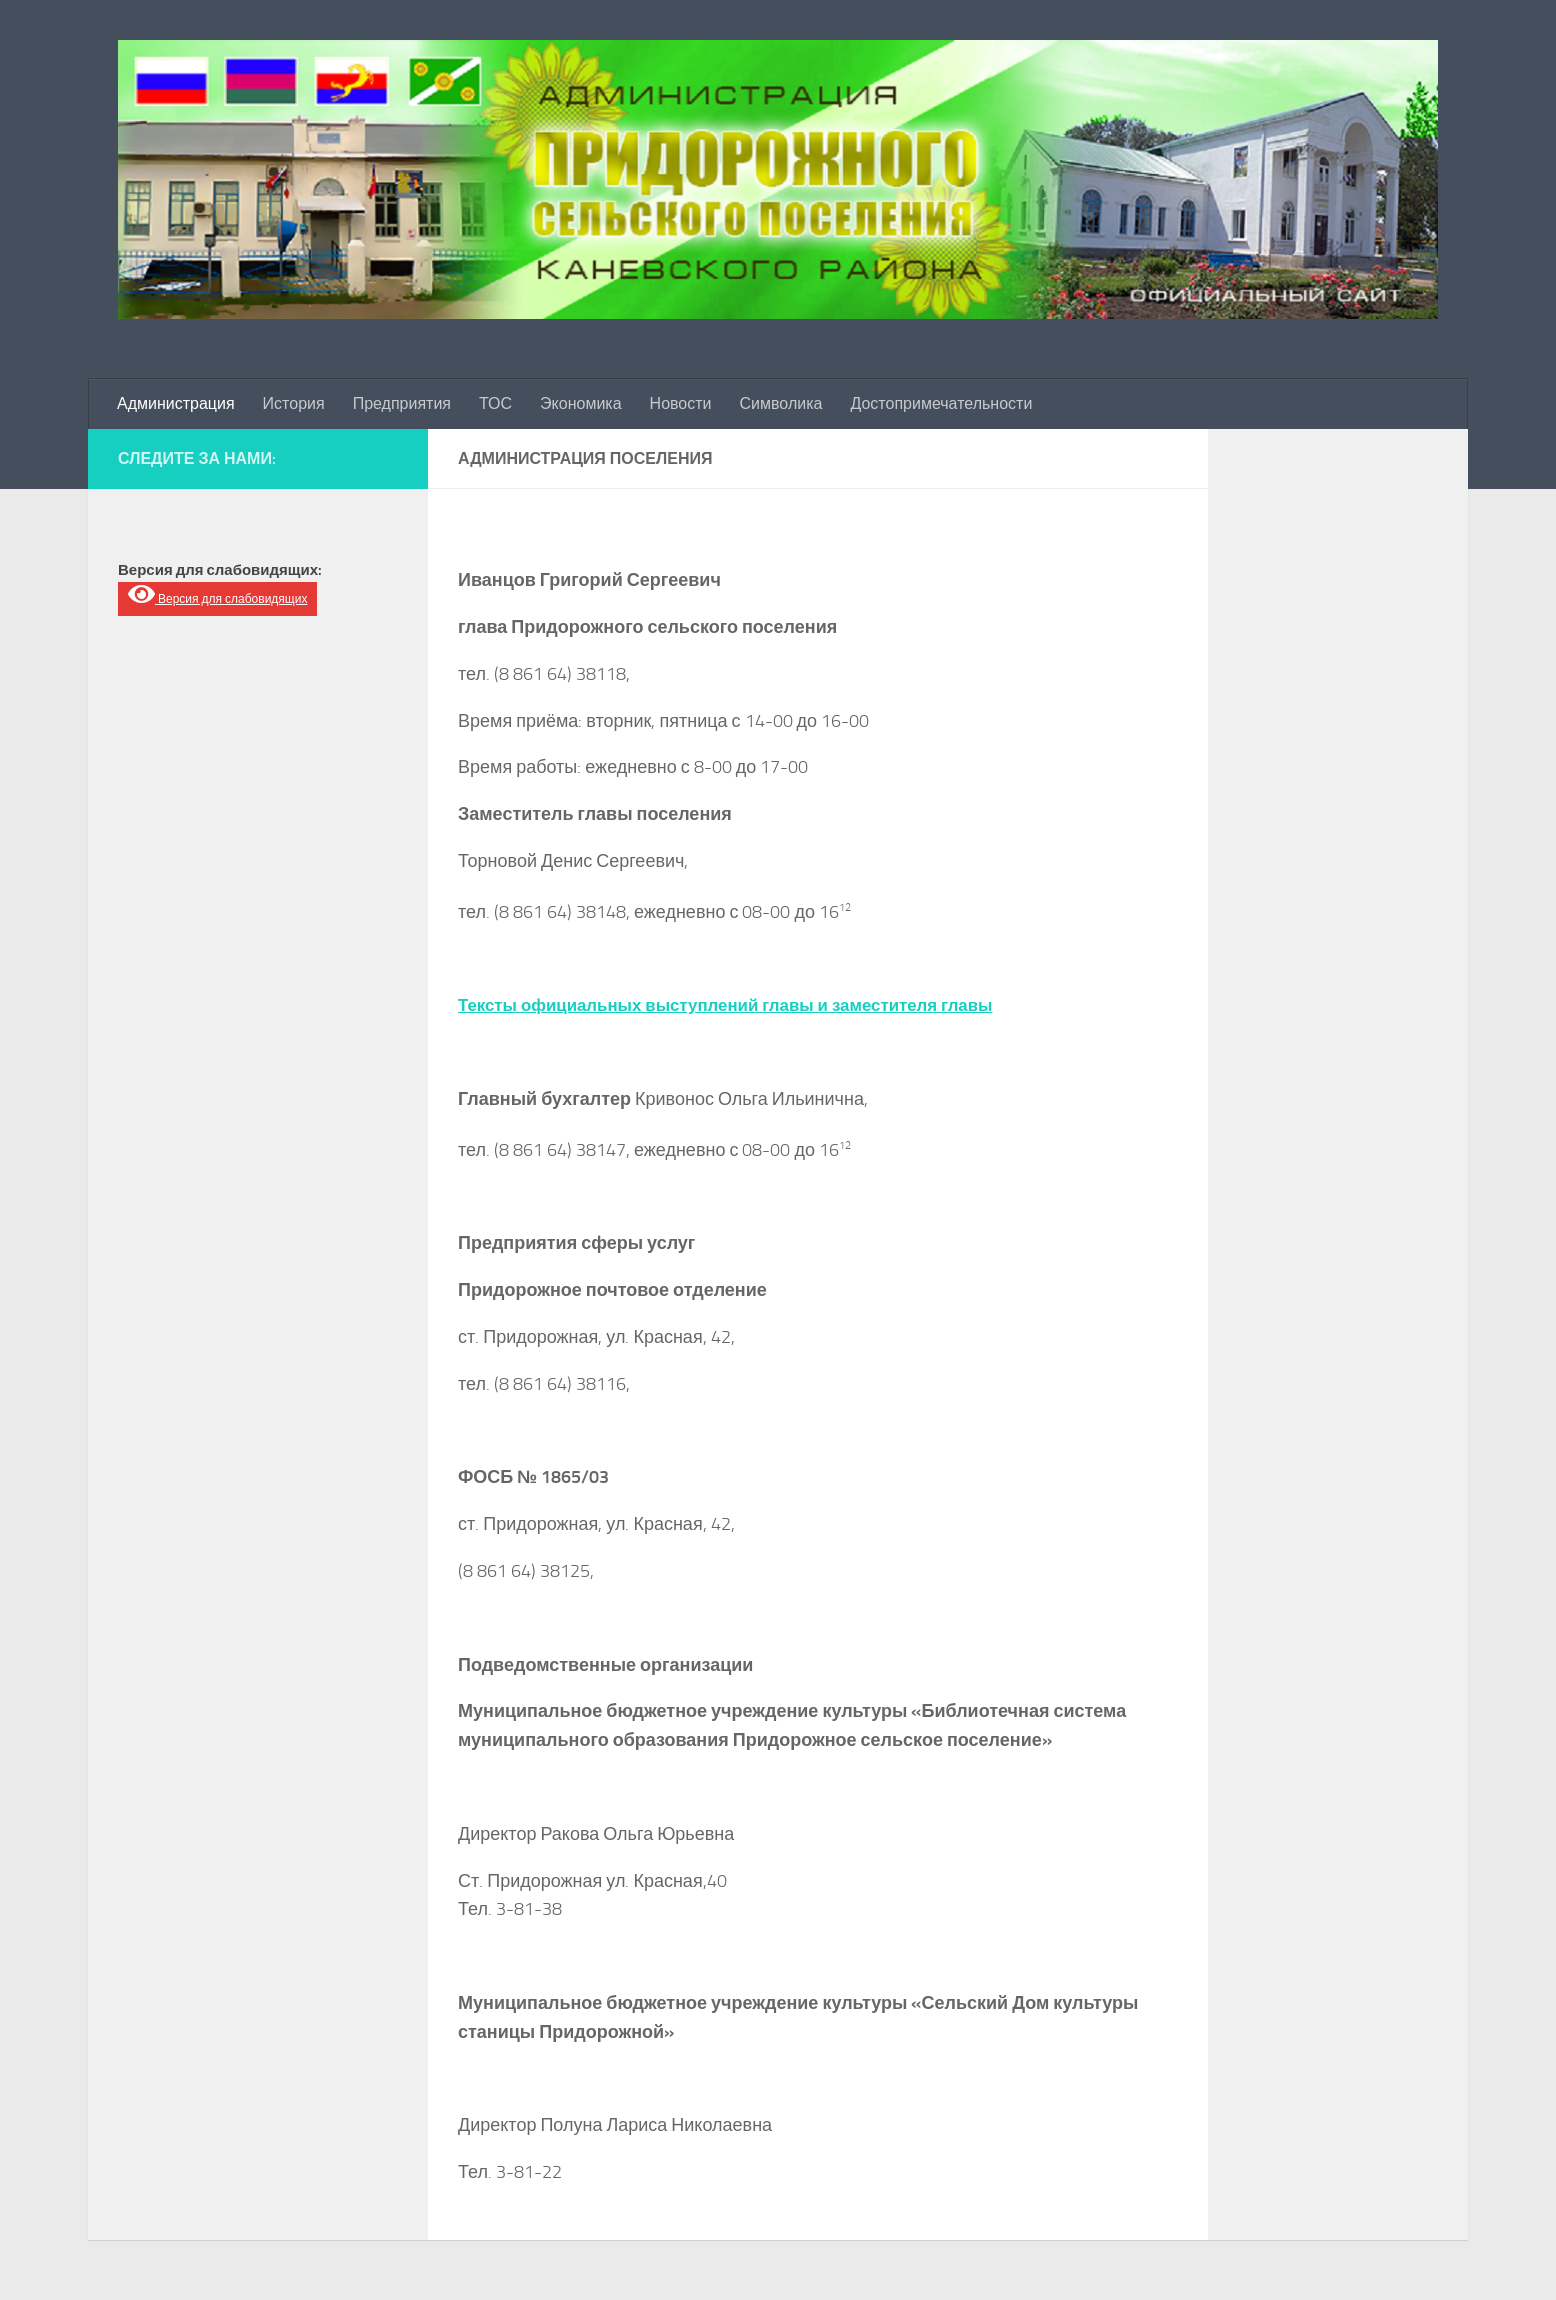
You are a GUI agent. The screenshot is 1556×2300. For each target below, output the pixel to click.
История (294, 403)
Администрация (176, 403)
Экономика (581, 403)
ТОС (495, 403)
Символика (781, 403)
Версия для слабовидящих (217, 594)
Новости (681, 403)
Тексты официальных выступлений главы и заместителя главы (743, 1005)
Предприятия (402, 403)
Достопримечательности (941, 403)
